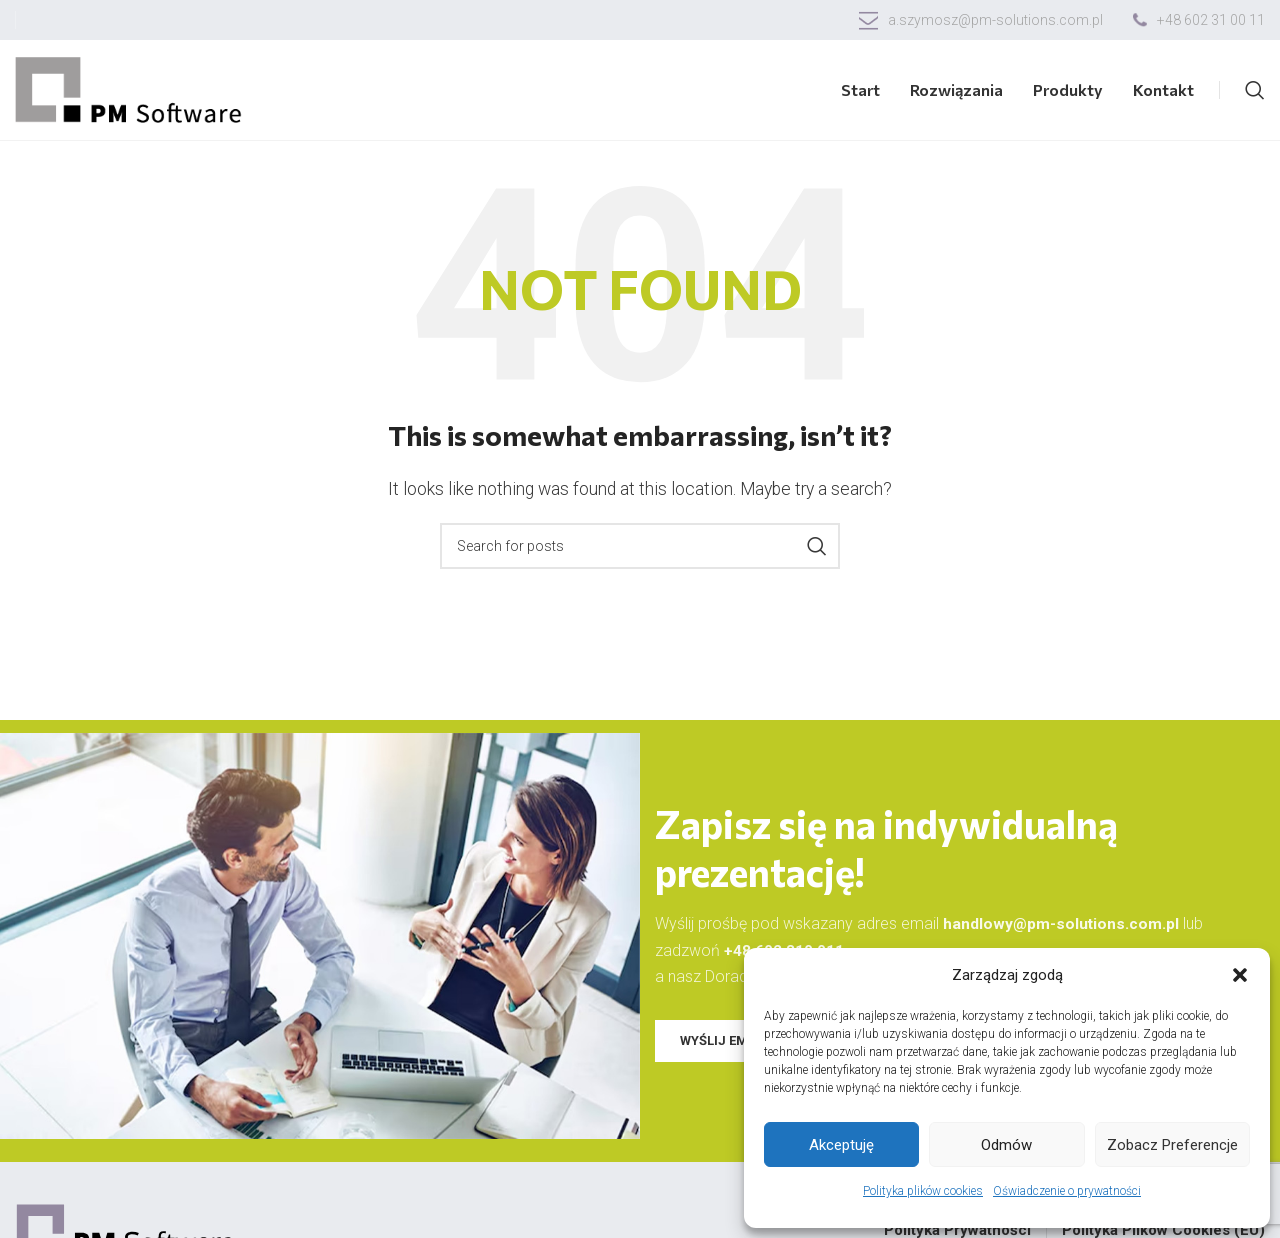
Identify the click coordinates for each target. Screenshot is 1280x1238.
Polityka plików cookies (923, 1191)
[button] (1240, 975)
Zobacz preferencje (1172, 1145)
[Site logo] (130, 88)
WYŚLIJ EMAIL (724, 1039)
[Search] (1255, 90)
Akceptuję (841, 1145)
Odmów (1006, 1145)
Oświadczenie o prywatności (1067, 1191)
